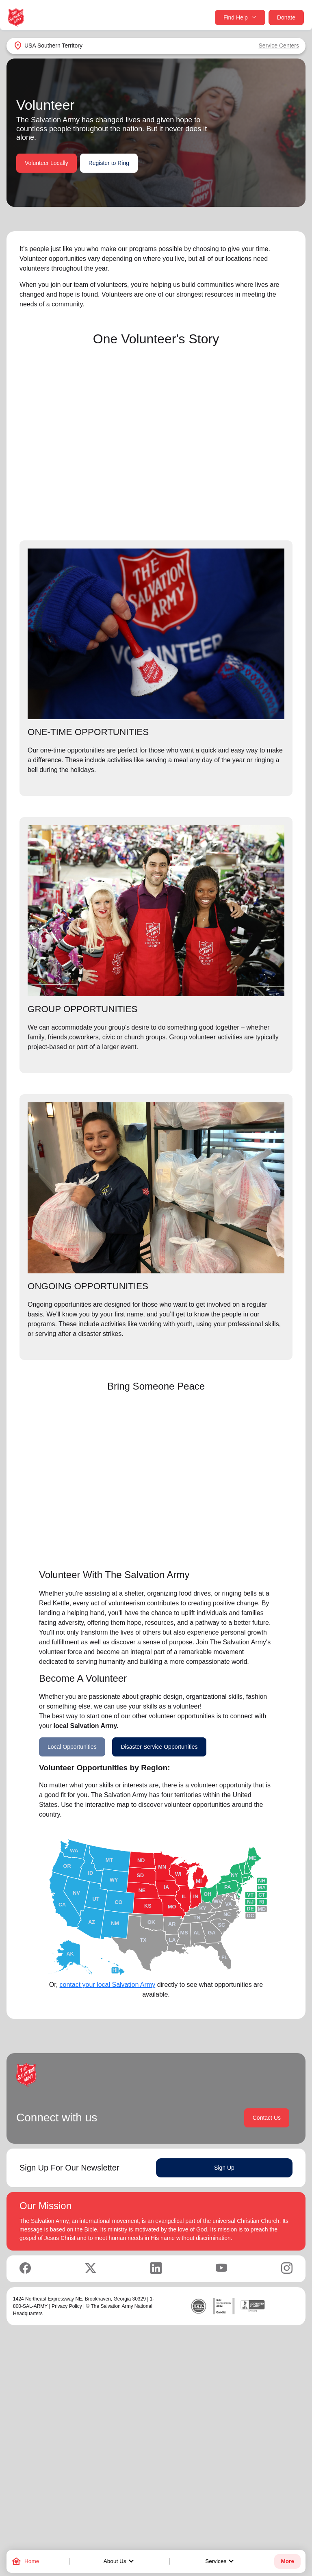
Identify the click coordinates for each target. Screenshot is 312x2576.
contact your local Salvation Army (108, 1984)
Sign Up (224, 2167)
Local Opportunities (72, 1746)
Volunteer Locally (46, 163)
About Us (120, 2561)
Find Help (240, 17)
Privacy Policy (67, 2306)
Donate (286, 17)
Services (220, 2561)
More (287, 2561)
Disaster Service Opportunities (159, 1746)
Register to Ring (109, 163)
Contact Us (267, 2117)
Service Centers (278, 45)
